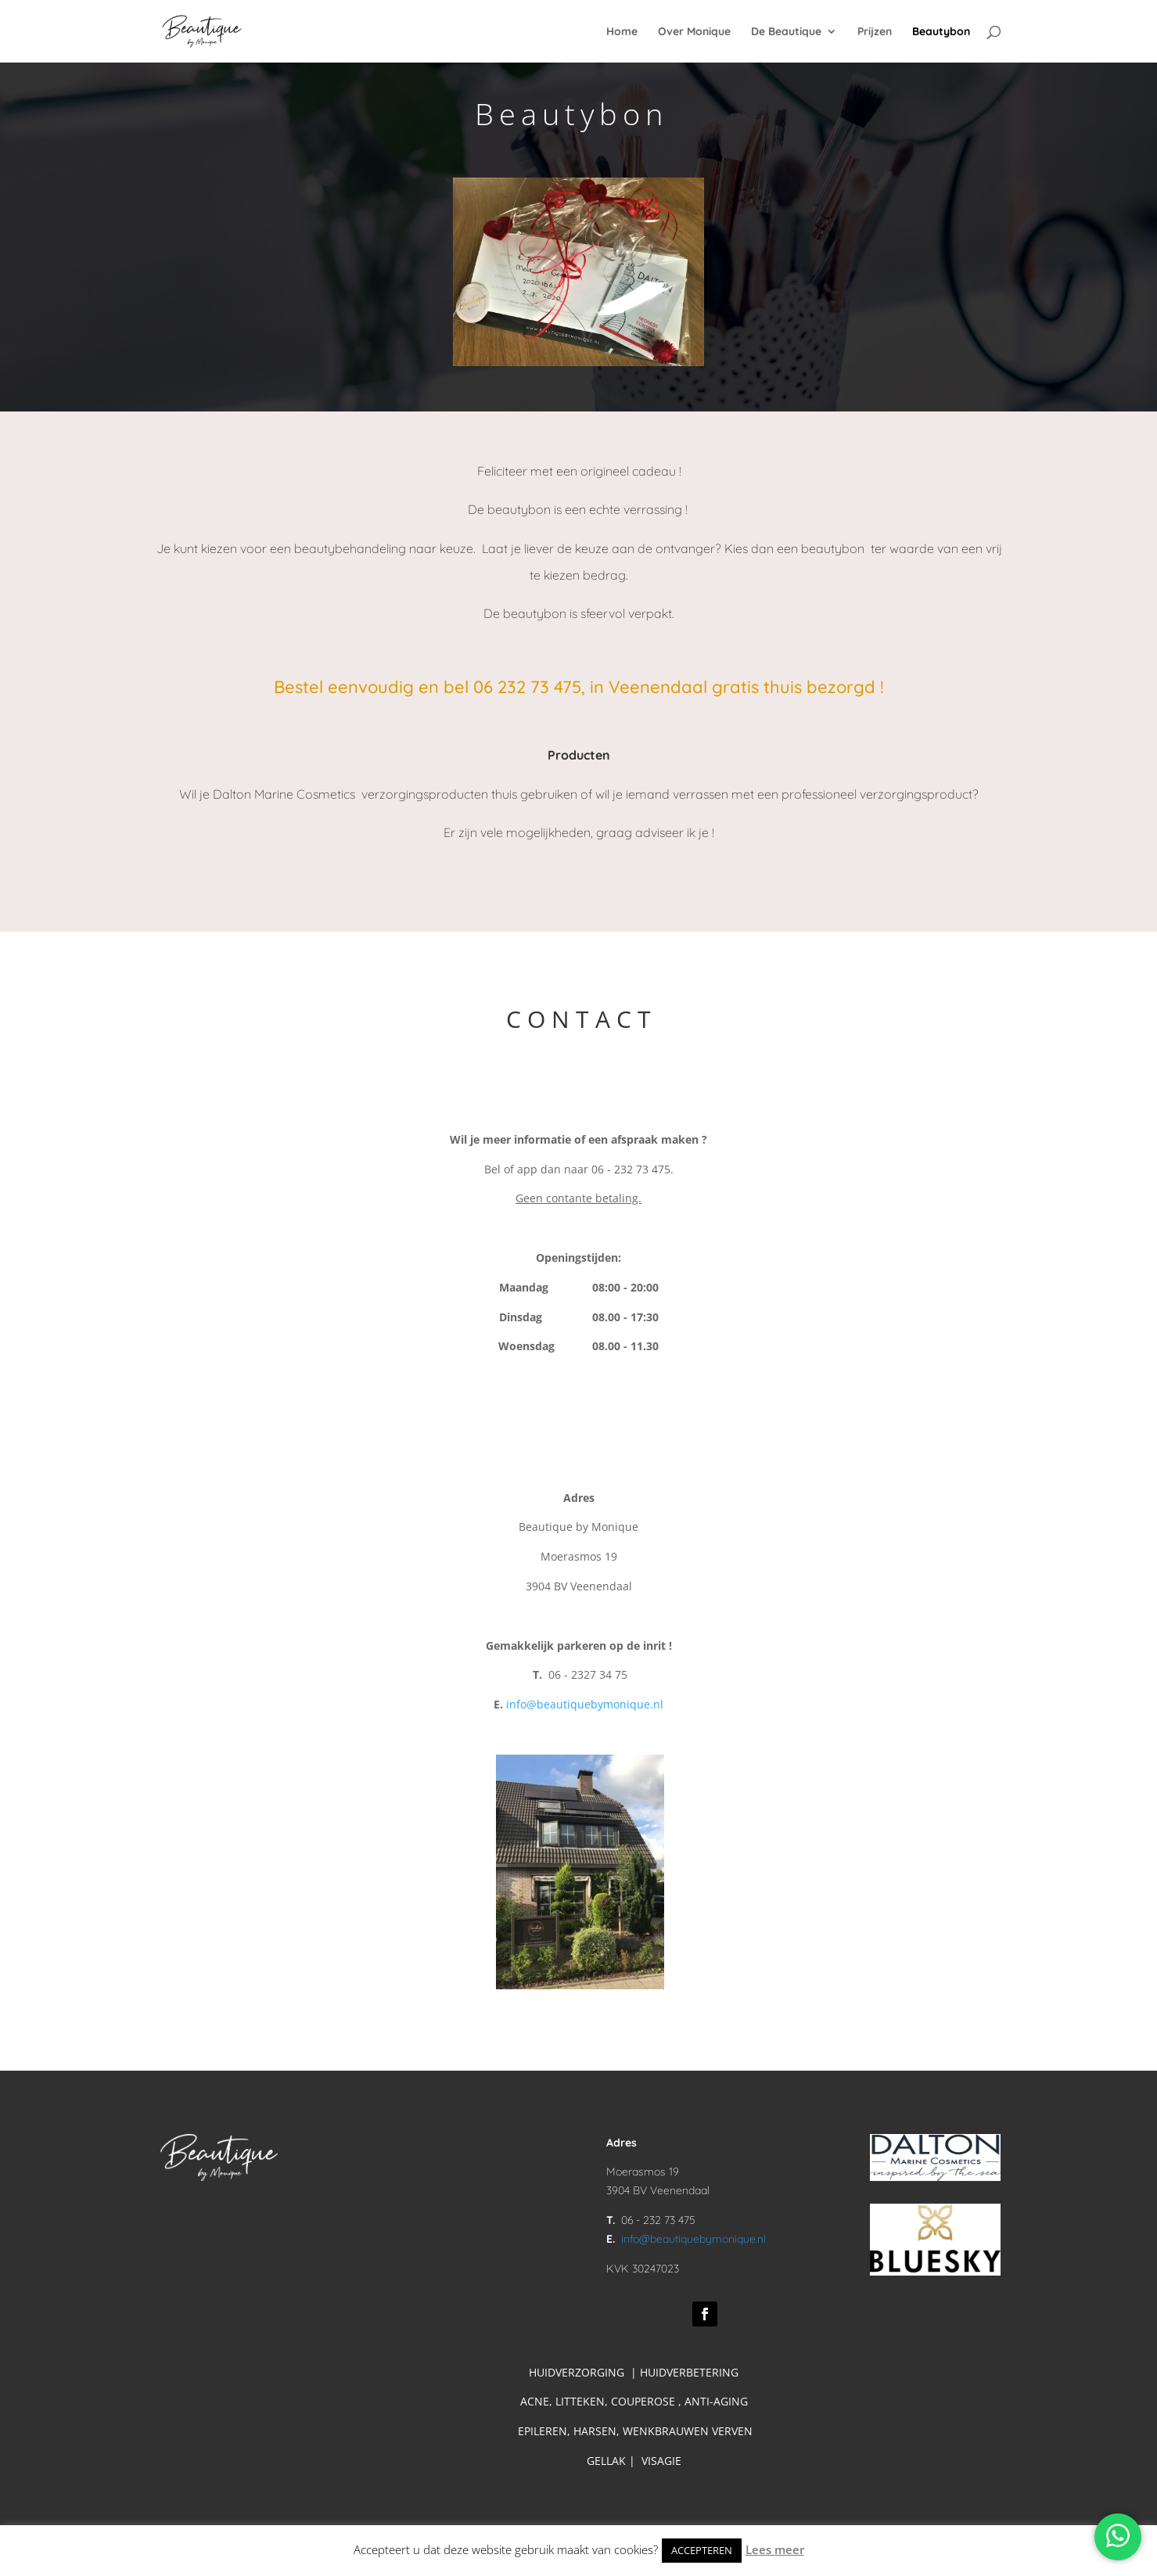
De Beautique (786, 32)
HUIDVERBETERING (689, 2372)
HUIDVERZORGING (576, 2372)
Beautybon (941, 32)
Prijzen (874, 32)
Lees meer (775, 2549)
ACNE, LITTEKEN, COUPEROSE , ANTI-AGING (635, 2401)
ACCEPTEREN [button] (701, 2550)
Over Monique (694, 32)
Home (622, 32)
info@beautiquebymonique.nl (584, 1704)
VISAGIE (661, 2460)
